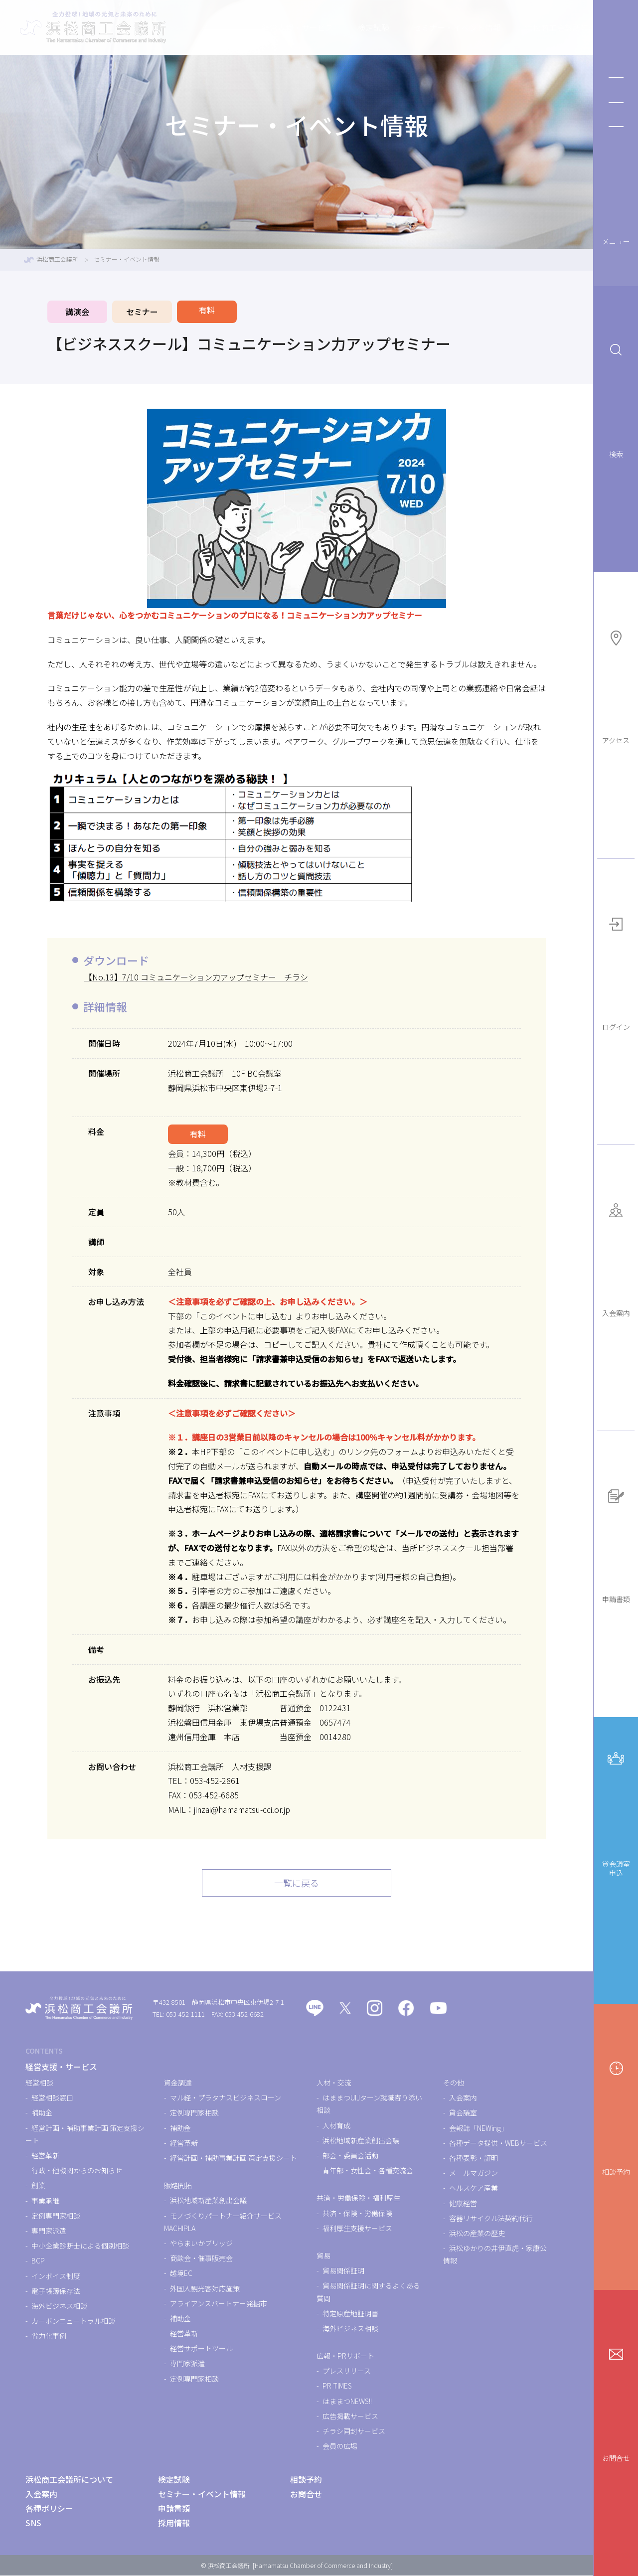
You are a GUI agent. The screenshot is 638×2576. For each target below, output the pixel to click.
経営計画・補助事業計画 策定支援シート (233, 2158)
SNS (33, 2523)
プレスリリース (346, 2371)
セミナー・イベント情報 (414, 27)
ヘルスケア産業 (473, 2189)
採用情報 (174, 2523)
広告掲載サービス (350, 2416)
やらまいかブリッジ (201, 2244)
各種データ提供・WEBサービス (498, 2143)
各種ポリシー (49, 2509)
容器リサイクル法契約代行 (491, 2219)
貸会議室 (463, 2113)
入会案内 (616, 1255)
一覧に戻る (296, 1883)
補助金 (41, 2113)
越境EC (181, 2274)
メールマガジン (473, 2173)
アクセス (616, 683)
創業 (38, 2186)
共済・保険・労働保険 (357, 2214)
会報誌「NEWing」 (478, 2128)
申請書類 (616, 1541)
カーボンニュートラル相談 (73, 2321)
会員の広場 (339, 2446)
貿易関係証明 (343, 2271)
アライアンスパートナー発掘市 (218, 2304)
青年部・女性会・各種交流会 (367, 2171)
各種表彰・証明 (473, 2158)
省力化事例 (48, 2336)
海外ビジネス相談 (59, 2306)
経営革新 (45, 2156)
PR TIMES (337, 2387)
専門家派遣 (48, 2231)
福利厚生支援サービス (357, 2229)
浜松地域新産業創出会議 (208, 2201)
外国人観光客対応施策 (205, 2289)
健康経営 (463, 2204)
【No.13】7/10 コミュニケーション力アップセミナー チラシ (196, 977)
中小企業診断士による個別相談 (80, 2246)
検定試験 (330, 27)
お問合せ (616, 2400)
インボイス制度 (55, 2276)
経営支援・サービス (254, 27)
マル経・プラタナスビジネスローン (225, 2098)
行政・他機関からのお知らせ (76, 2171)
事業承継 (45, 2201)
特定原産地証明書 (350, 2314)
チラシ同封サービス (353, 2431)
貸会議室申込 (616, 1809)
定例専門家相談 (55, 2216)
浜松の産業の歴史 (477, 2234)
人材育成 (336, 2126)
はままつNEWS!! (347, 2402)
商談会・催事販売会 (201, 2258)
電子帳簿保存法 (55, 2291)
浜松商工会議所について (525, 27)
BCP (38, 2261)
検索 (616, 396)
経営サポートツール (201, 2349)
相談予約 (616, 2114)
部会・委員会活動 (350, 2156)
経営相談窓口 (52, 2098)
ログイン (616, 969)
